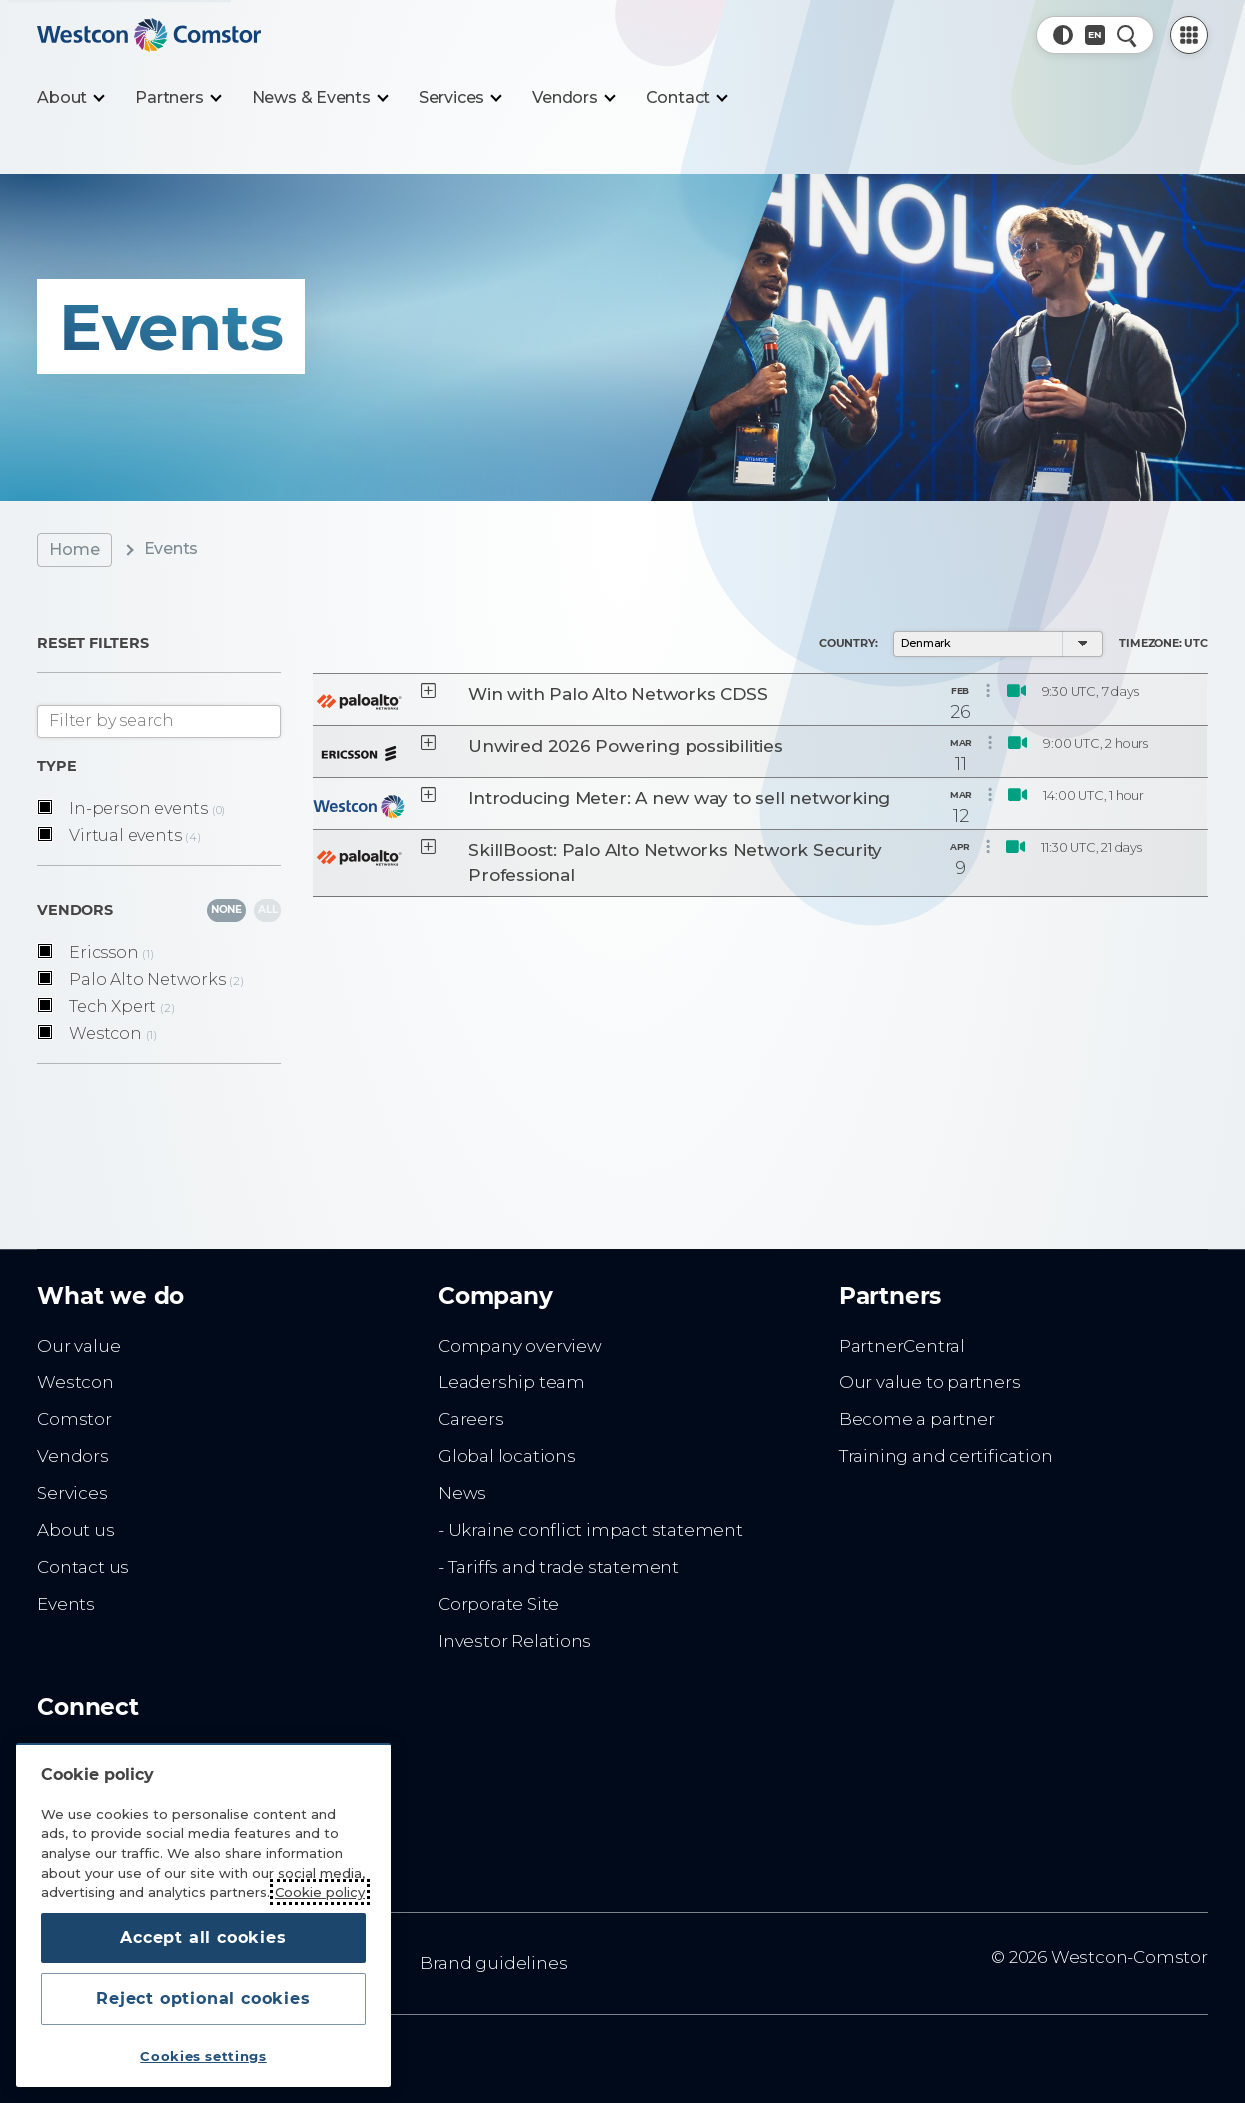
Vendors (73, 1456)
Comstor (74, 1419)
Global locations (507, 1456)
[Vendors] (573, 98)
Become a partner (917, 1419)
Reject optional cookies (203, 1998)
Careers (471, 1419)
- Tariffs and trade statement (558, 1567)
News (462, 1493)
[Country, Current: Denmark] (1095, 35)
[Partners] (177, 98)
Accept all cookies (203, 1937)
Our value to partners (930, 1382)
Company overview (520, 1346)
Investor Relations (514, 1641)
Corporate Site (498, 1604)
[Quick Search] (1127, 35)
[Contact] (686, 98)
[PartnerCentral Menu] (1189, 35)
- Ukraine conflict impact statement (590, 1530)
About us (75, 1530)
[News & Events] (319, 98)
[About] (70, 98)
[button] (1063, 35)
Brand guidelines (494, 1963)
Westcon (75, 1382)
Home (74, 549)
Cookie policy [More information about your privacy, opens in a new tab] (320, 1892)
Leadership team (511, 1382)
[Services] (459, 98)
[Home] (149, 35)
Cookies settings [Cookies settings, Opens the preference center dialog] (203, 2056)
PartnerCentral (902, 1346)
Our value (78, 1346)
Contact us (83, 1567)
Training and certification (945, 1456)
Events (66, 1604)
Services (72, 1493)
